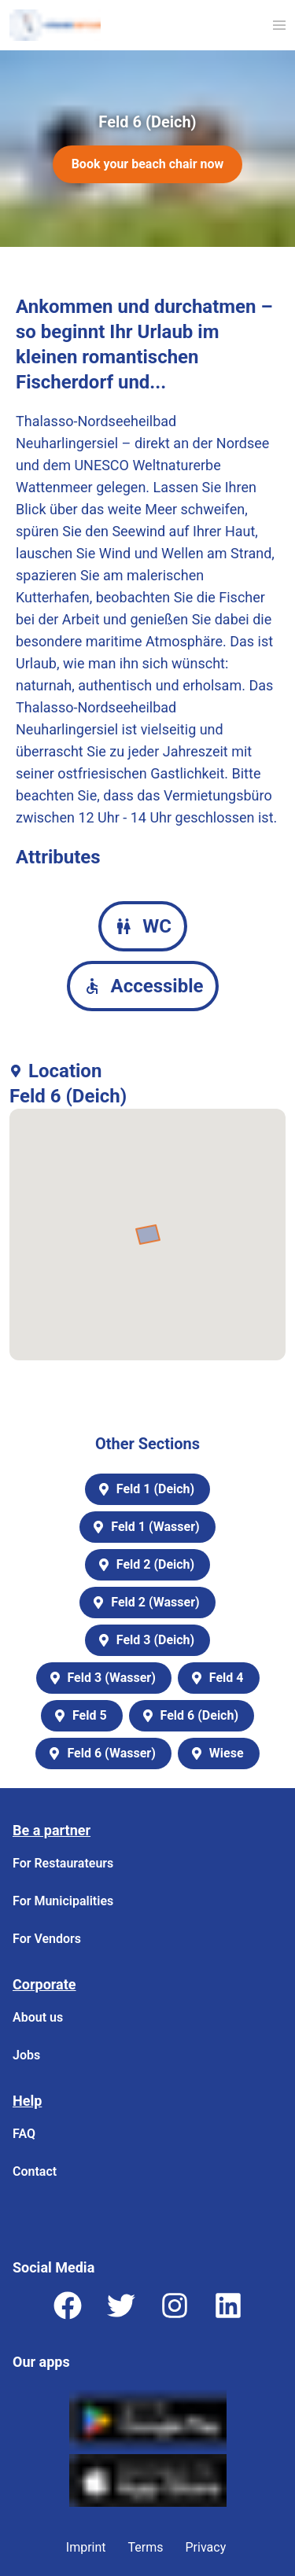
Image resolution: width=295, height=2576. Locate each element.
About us (38, 2017)
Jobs (26, 2055)
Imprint (86, 2547)
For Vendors (47, 1938)
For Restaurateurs (63, 1863)
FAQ (24, 2133)
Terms (146, 2547)
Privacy (206, 2547)
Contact (35, 2171)
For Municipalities (63, 1900)
